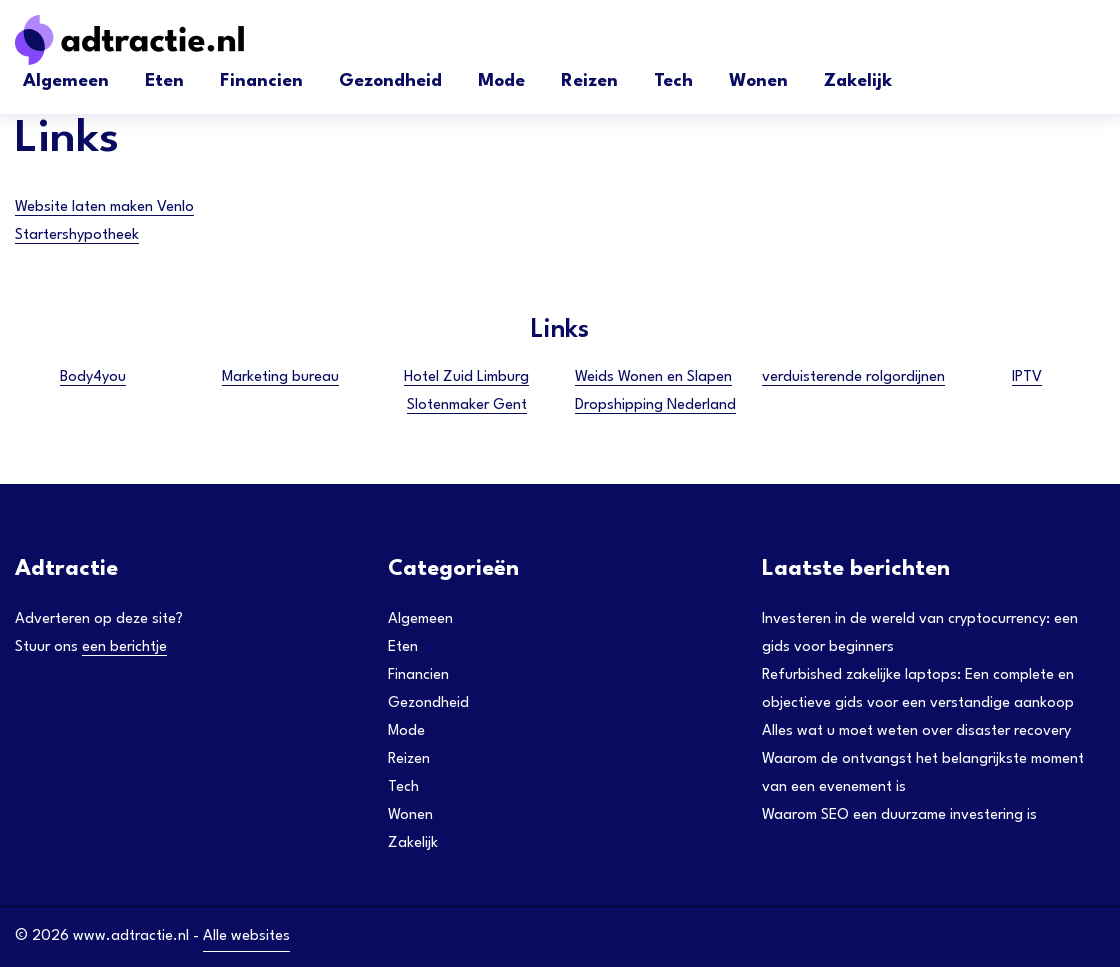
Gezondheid (390, 81)
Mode (501, 81)
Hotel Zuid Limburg (466, 377)
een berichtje (124, 647)
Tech (673, 81)
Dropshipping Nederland (655, 405)
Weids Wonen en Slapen (653, 377)
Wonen (758, 81)
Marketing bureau (280, 377)
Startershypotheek (77, 235)
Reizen (589, 81)
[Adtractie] (165, 40)
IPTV (1027, 377)
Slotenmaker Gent (467, 405)
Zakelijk (858, 81)
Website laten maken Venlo (104, 207)
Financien (261, 81)
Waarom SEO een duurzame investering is (899, 815)
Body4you (93, 377)
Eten (164, 81)
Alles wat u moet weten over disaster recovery (916, 731)
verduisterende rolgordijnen (853, 377)
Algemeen (66, 81)
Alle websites (246, 936)
